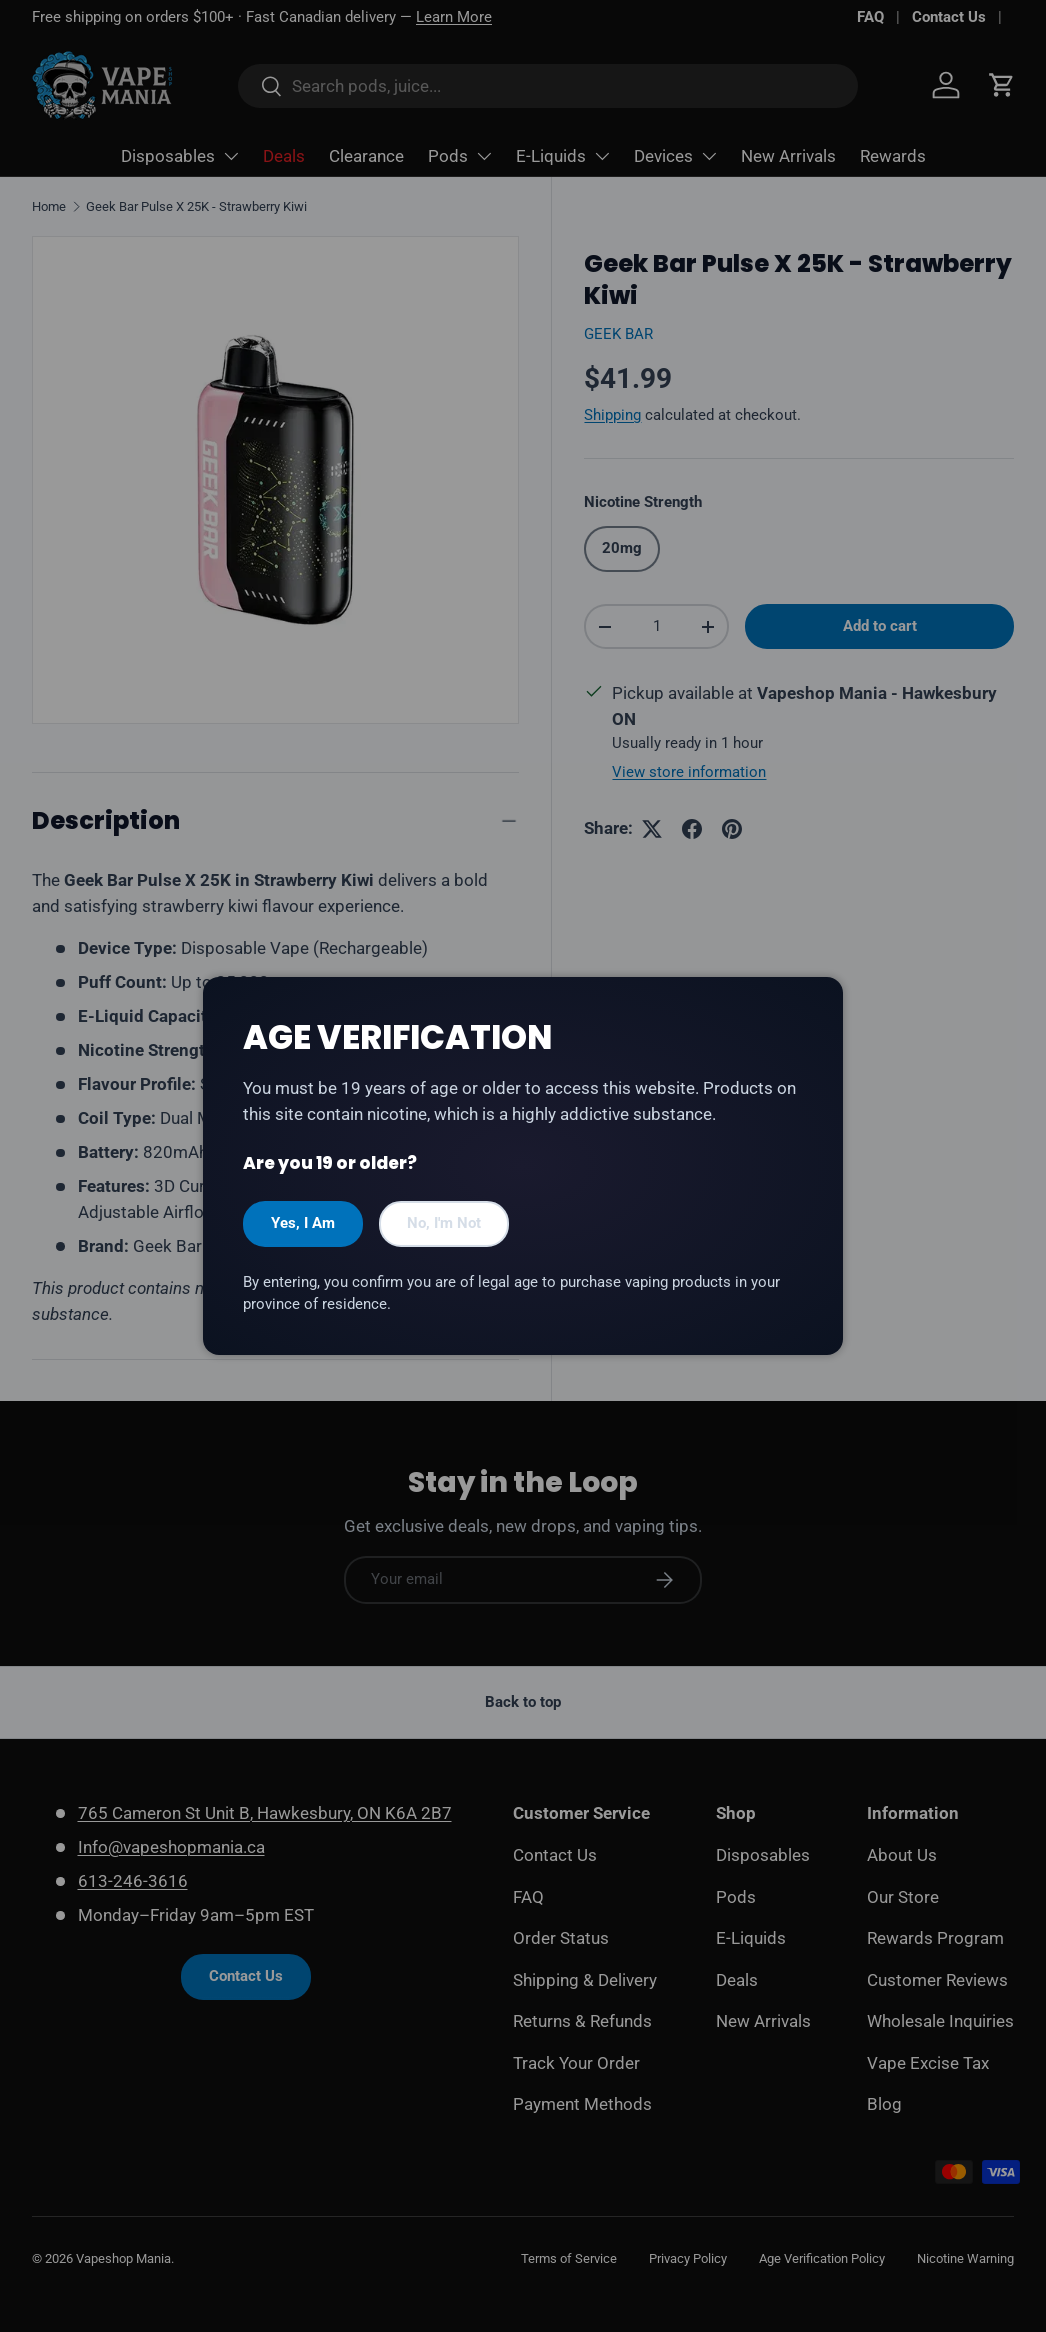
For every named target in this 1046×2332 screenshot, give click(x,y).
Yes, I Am (303, 1223)
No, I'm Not (444, 1223)
